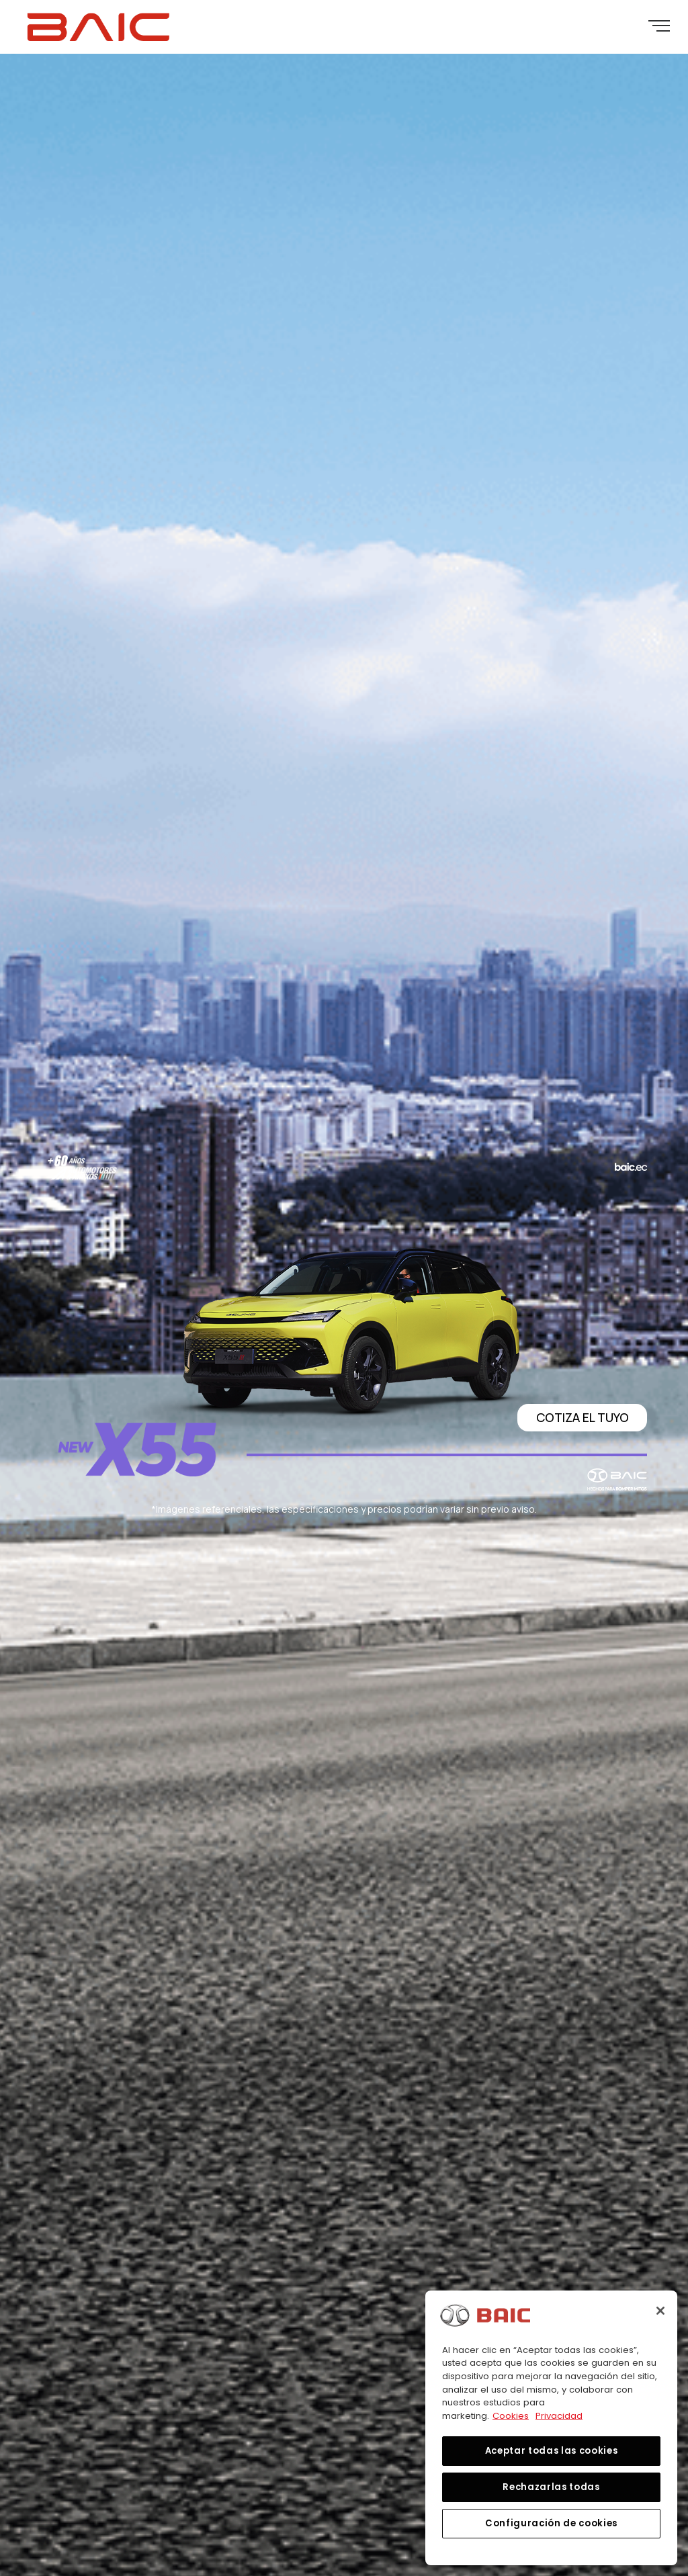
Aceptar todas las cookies (551, 2450)
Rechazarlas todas (551, 2487)
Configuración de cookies (551, 2523)
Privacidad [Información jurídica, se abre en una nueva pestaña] (559, 2415)
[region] (551, 2428)
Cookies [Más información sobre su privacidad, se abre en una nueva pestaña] (510, 2415)
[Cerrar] (660, 2310)
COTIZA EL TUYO (582, 1417)
